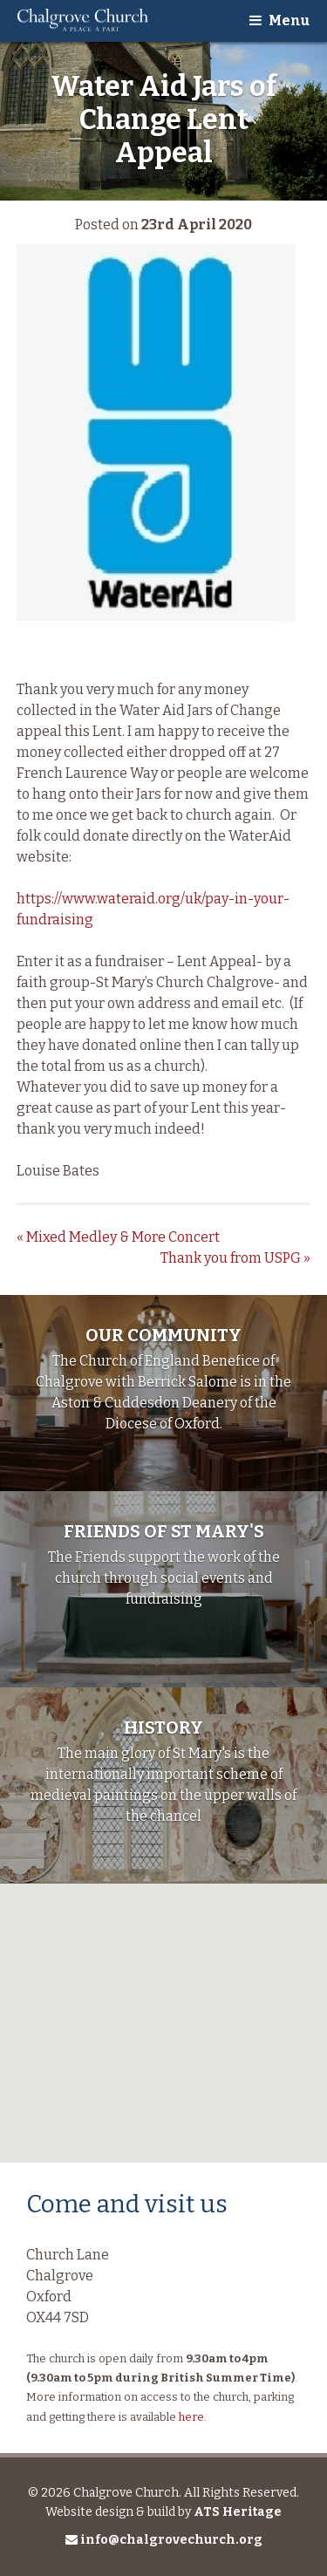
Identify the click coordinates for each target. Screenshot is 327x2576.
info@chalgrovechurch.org (163, 2539)
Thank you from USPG (235, 1258)
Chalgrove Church (82, 21)
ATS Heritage (238, 2511)
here (191, 2416)
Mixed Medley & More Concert (118, 1237)
